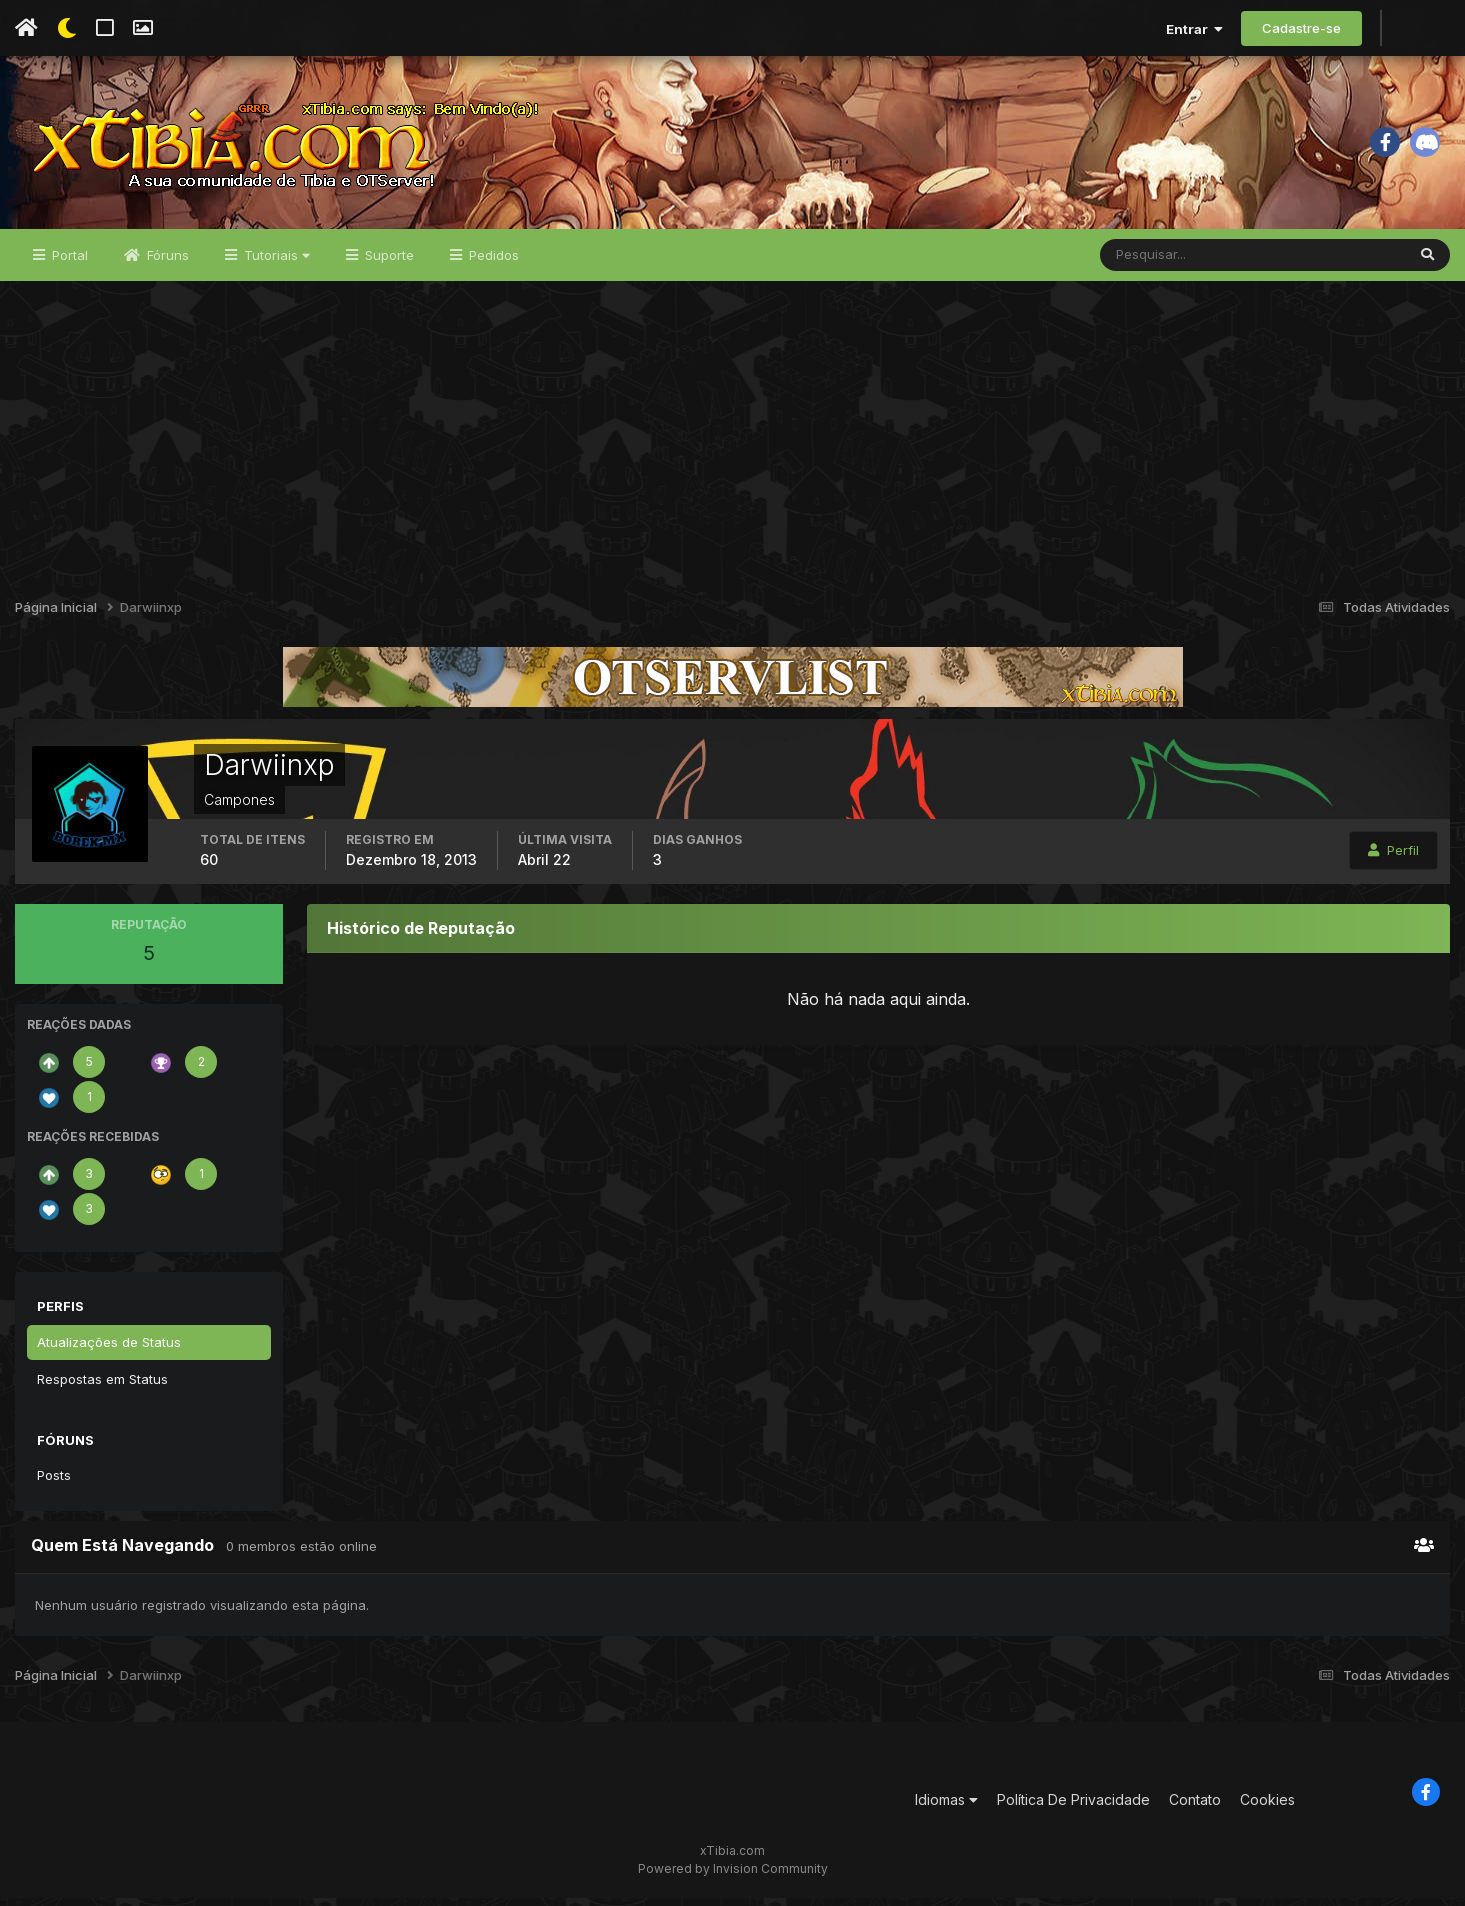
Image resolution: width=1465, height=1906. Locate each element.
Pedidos (492, 262)
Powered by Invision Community (733, 1876)
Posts (54, 1482)
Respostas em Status (102, 1386)
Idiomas (946, 1806)
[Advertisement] (733, 438)
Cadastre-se (1301, 28)
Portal (68, 262)
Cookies (1267, 1806)
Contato (1195, 1806)
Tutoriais (275, 262)
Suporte (387, 262)
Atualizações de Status (109, 1349)
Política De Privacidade (1073, 1806)
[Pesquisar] (1165, 262)
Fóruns (166, 262)
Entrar (1194, 29)
